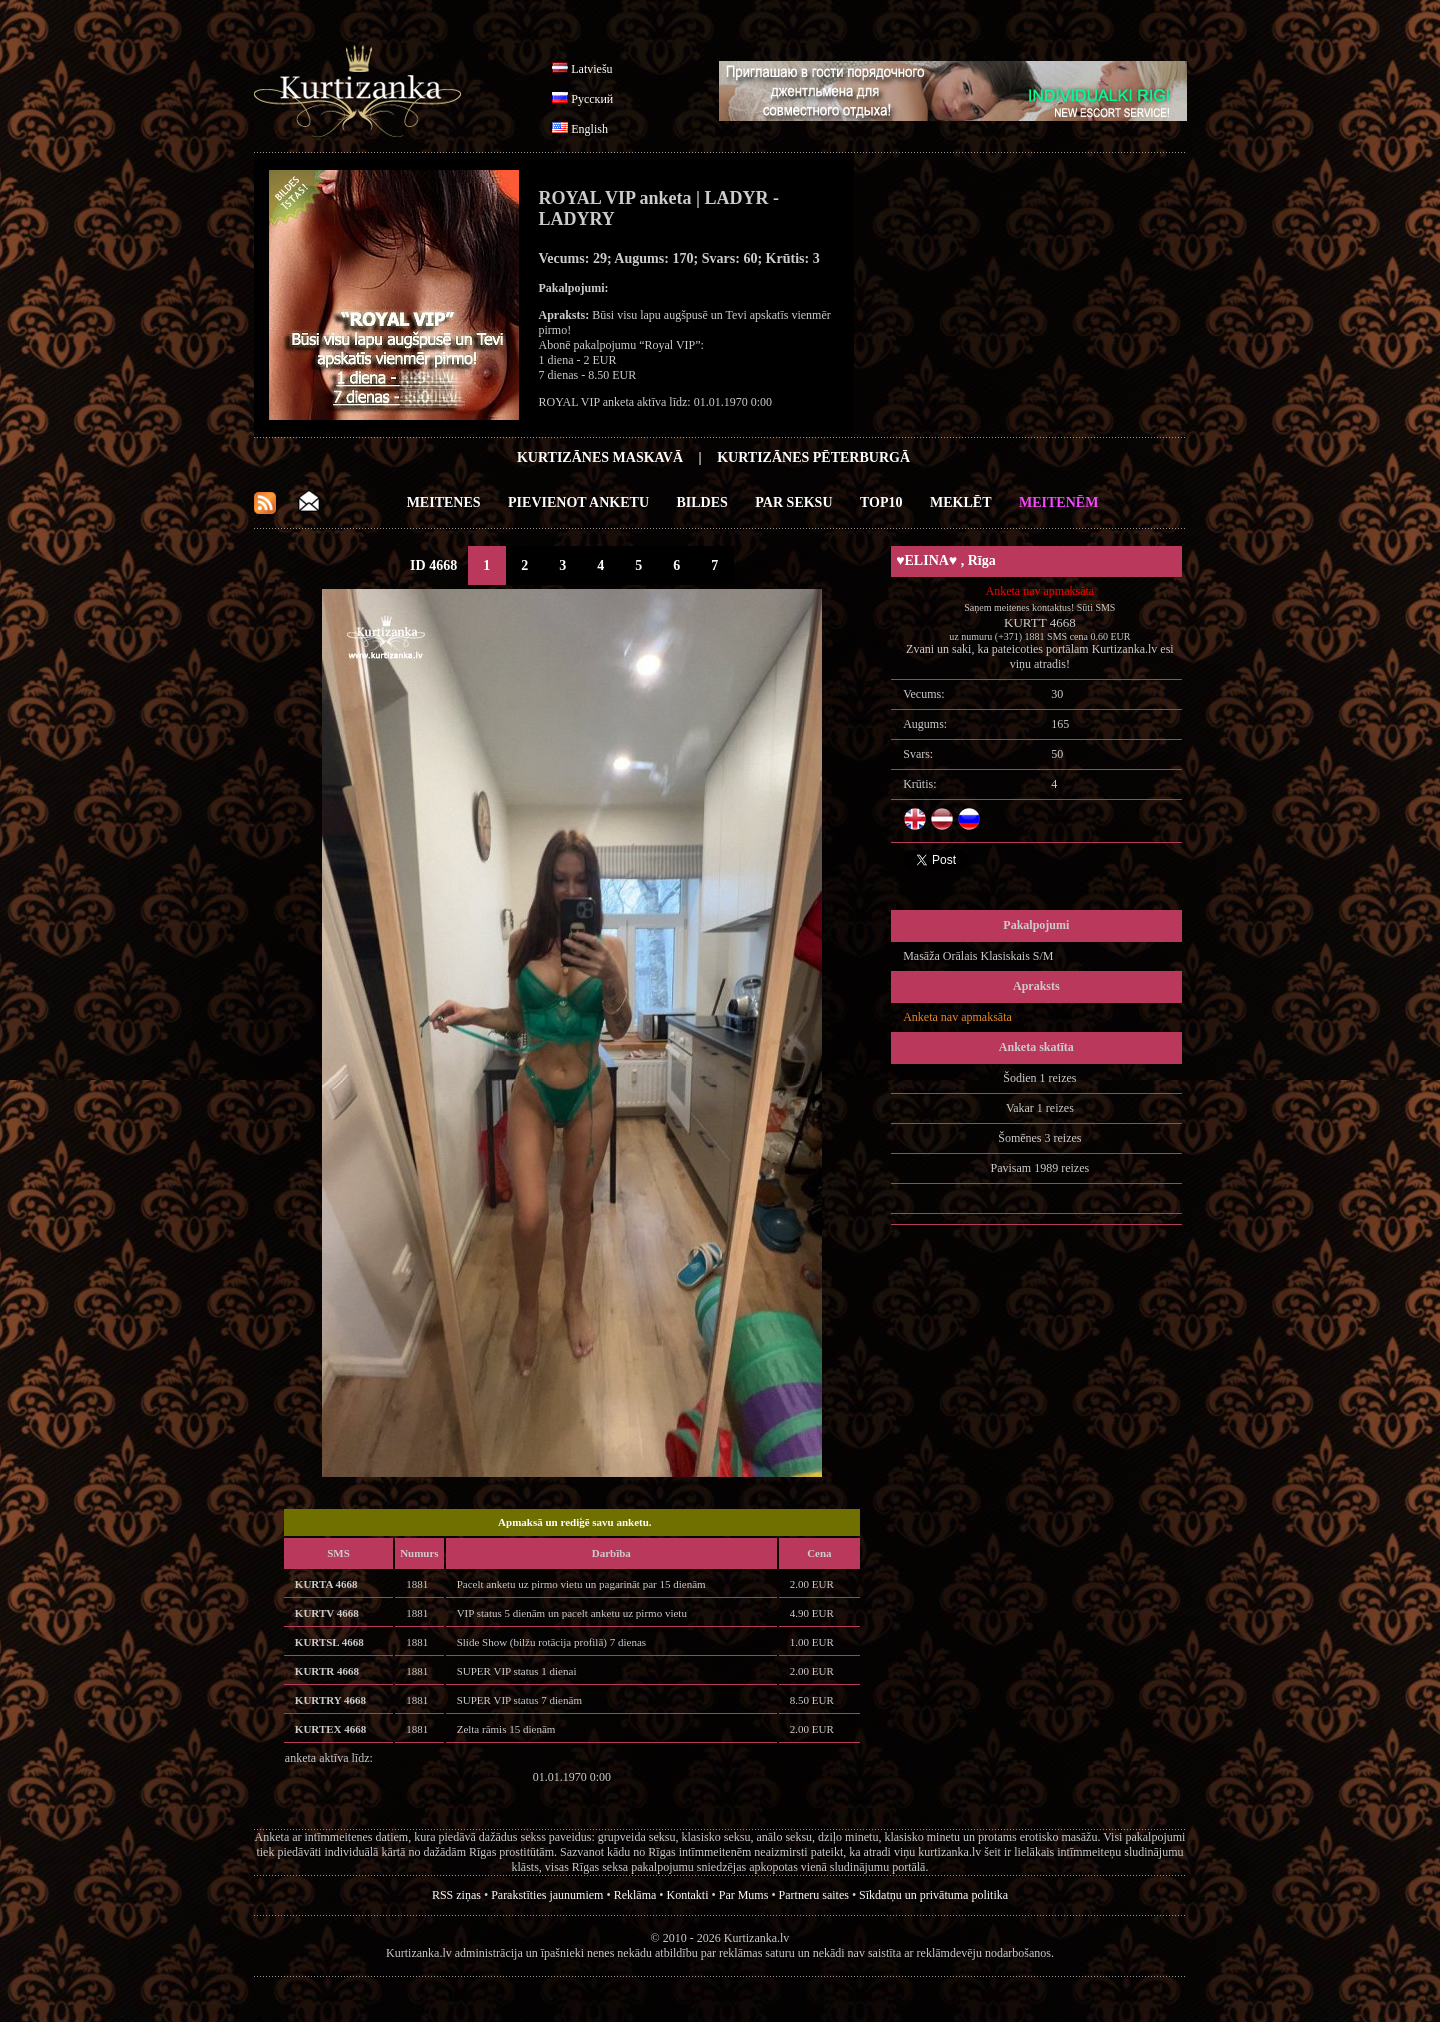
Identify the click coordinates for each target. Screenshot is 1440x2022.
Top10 (881, 502)
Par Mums (744, 1895)
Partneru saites (814, 1895)
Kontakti (688, 1895)
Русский (592, 99)
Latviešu (591, 69)
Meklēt (960, 502)
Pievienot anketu (578, 502)
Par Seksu (793, 502)
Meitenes (444, 502)
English (589, 129)
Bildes (702, 502)
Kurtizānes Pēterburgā (813, 457)
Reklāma (635, 1895)
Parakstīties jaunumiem (547, 1895)
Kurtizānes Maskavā (600, 457)
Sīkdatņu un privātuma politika (933, 1895)
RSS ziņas (456, 1895)
